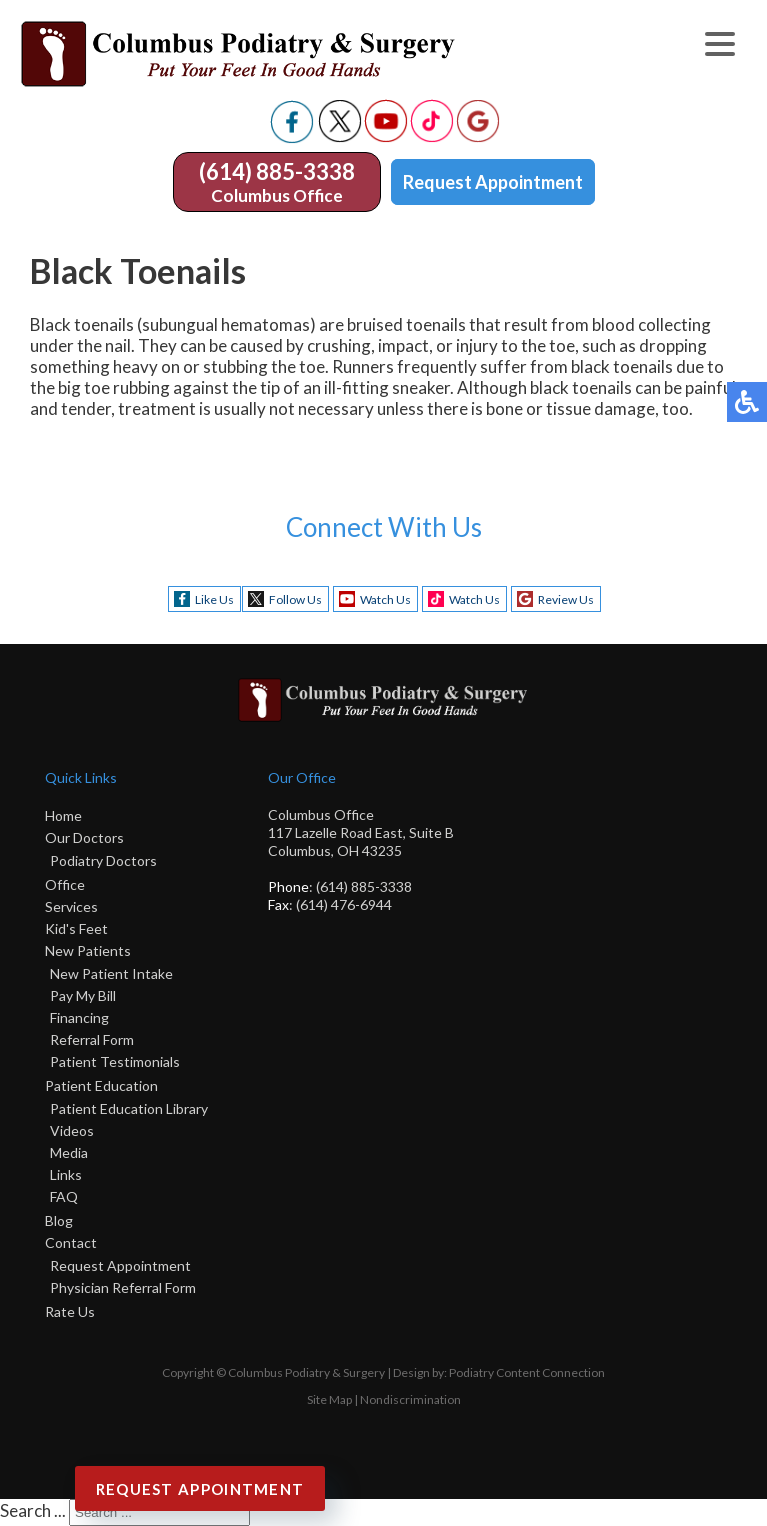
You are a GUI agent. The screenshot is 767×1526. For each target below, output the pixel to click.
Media (69, 1152)
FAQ (64, 1196)
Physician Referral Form (123, 1287)
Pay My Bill (83, 995)
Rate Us (70, 1311)
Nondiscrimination (410, 1399)
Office (65, 884)
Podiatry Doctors (103, 860)
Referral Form (92, 1039)
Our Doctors (84, 837)
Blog (59, 1220)
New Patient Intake (111, 973)
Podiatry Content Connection (527, 1372)
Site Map (329, 1399)
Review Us (566, 599)
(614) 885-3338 (277, 171)
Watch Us (385, 599)
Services (71, 906)
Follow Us (295, 599)
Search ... (33, 1510)
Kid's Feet (76, 928)
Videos (72, 1130)
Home (63, 815)
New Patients (88, 950)
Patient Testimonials (115, 1061)
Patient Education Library (129, 1108)
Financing (79, 1017)
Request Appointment (493, 182)
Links (66, 1174)
